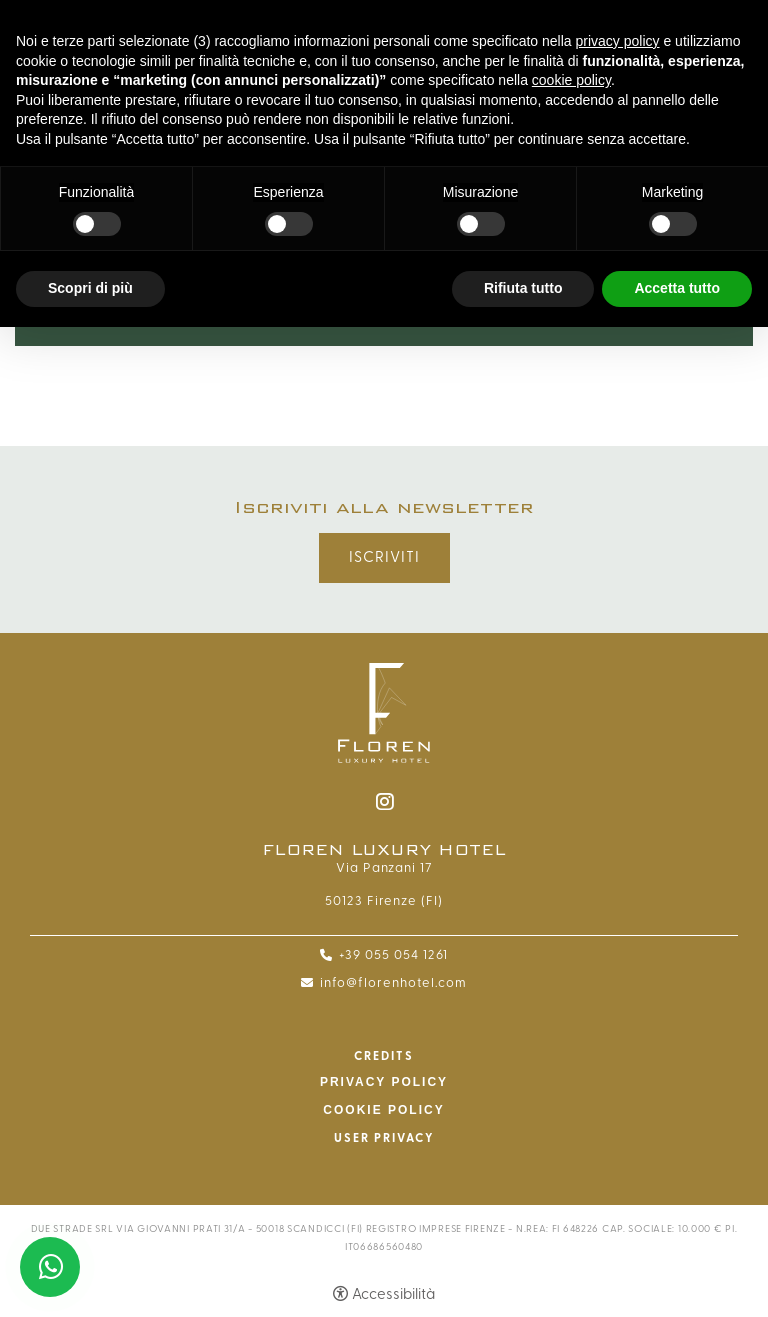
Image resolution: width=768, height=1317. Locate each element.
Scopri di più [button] (90, 288)
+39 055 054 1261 (394, 955)
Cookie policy (383, 1110)
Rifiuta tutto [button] (523, 288)
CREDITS (384, 1056)
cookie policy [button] (571, 80)
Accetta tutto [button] (677, 288)
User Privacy (384, 1138)
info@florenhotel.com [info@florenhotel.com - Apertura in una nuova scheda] (394, 983)
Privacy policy (384, 1082)
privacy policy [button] (618, 41)
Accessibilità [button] (393, 1294)
